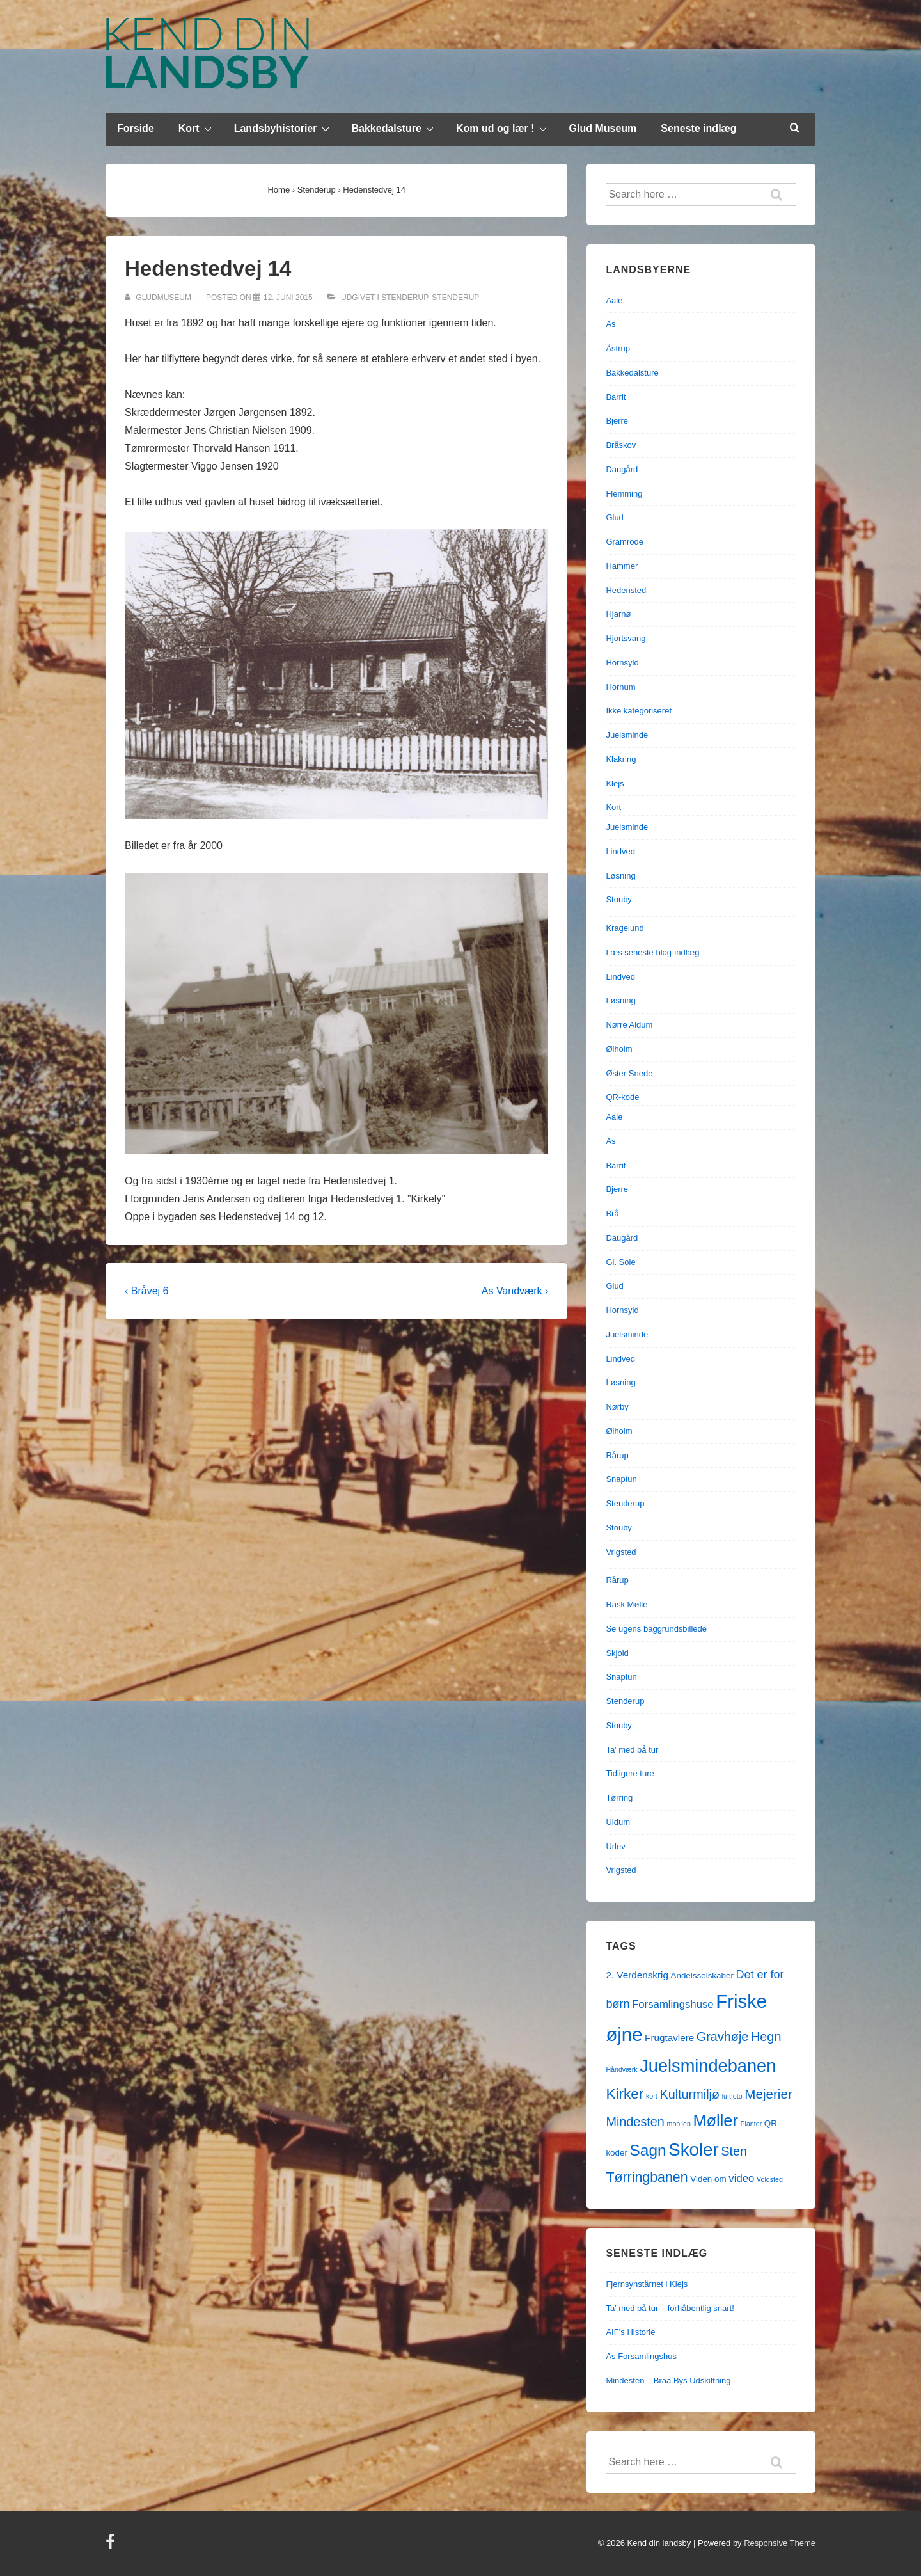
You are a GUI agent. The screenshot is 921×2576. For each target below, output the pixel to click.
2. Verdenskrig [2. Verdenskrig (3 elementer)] (637, 1974)
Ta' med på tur (632, 1749)
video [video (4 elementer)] (741, 2178)
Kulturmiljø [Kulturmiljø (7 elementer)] (689, 2094)
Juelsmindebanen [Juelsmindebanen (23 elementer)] (708, 2066)
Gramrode (624, 541)
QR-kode (622, 1097)
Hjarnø (618, 614)
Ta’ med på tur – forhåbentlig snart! (670, 2308)
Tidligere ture (630, 1773)
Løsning (620, 875)
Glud (614, 517)
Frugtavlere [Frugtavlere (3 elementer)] (669, 2037)
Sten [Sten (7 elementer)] (734, 2151)
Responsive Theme (779, 2543)
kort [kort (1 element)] (651, 2096)
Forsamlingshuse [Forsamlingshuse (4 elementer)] (673, 2004)
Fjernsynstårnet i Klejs (647, 2284)
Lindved (620, 851)
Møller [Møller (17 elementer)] (715, 2120)
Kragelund (624, 928)
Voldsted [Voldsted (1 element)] (770, 2179)
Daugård (622, 469)
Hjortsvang (625, 638)
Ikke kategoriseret (639, 710)
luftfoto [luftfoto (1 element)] (732, 2096)
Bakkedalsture (394, 128)
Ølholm (619, 1049)
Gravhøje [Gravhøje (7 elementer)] (723, 2037)
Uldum (618, 1822)
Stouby (618, 899)
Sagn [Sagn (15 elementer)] (648, 2150)
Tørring (619, 1797)
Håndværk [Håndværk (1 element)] (621, 2069)
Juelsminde (627, 735)
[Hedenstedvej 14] (288, 297)
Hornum (620, 687)
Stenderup (404, 297)
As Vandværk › (515, 1290)
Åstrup (618, 348)
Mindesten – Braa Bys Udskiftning (668, 2380)
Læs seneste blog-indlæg (652, 952)
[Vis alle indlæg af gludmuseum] (159, 297)
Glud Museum (603, 128)
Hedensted (626, 590)
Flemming (624, 493)
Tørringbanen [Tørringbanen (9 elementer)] (647, 2177)
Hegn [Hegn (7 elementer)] (766, 2037)
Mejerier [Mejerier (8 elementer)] (768, 2094)
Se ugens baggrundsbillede (656, 1629)
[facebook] (112, 2546)
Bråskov (621, 445)
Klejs (615, 783)
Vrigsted (621, 1552)
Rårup (617, 1455)
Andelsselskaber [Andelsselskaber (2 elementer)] (702, 1975)
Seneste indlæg (698, 128)
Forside (135, 128)
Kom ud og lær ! (503, 128)
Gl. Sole (620, 1262)
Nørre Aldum (629, 1025)
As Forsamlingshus (641, 2356)
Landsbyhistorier (283, 128)
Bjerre (617, 420)
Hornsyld (622, 662)
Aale (614, 300)
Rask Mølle (626, 1604)
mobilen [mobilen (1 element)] (679, 2123)
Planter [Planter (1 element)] (751, 2123)
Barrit (616, 397)
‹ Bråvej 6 (146, 1290)
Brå (612, 1213)
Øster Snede (629, 1073)
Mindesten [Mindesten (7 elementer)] (635, 2122)
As (610, 324)
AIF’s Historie (630, 2332)
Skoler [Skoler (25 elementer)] (693, 2149)
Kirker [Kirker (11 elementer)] (624, 2094)
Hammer (622, 566)
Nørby (617, 1406)
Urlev (615, 1846)
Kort (196, 128)
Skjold (617, 1653)
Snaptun (621, 1479)
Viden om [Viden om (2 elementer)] (708, 2179)
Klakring (621, 759)
